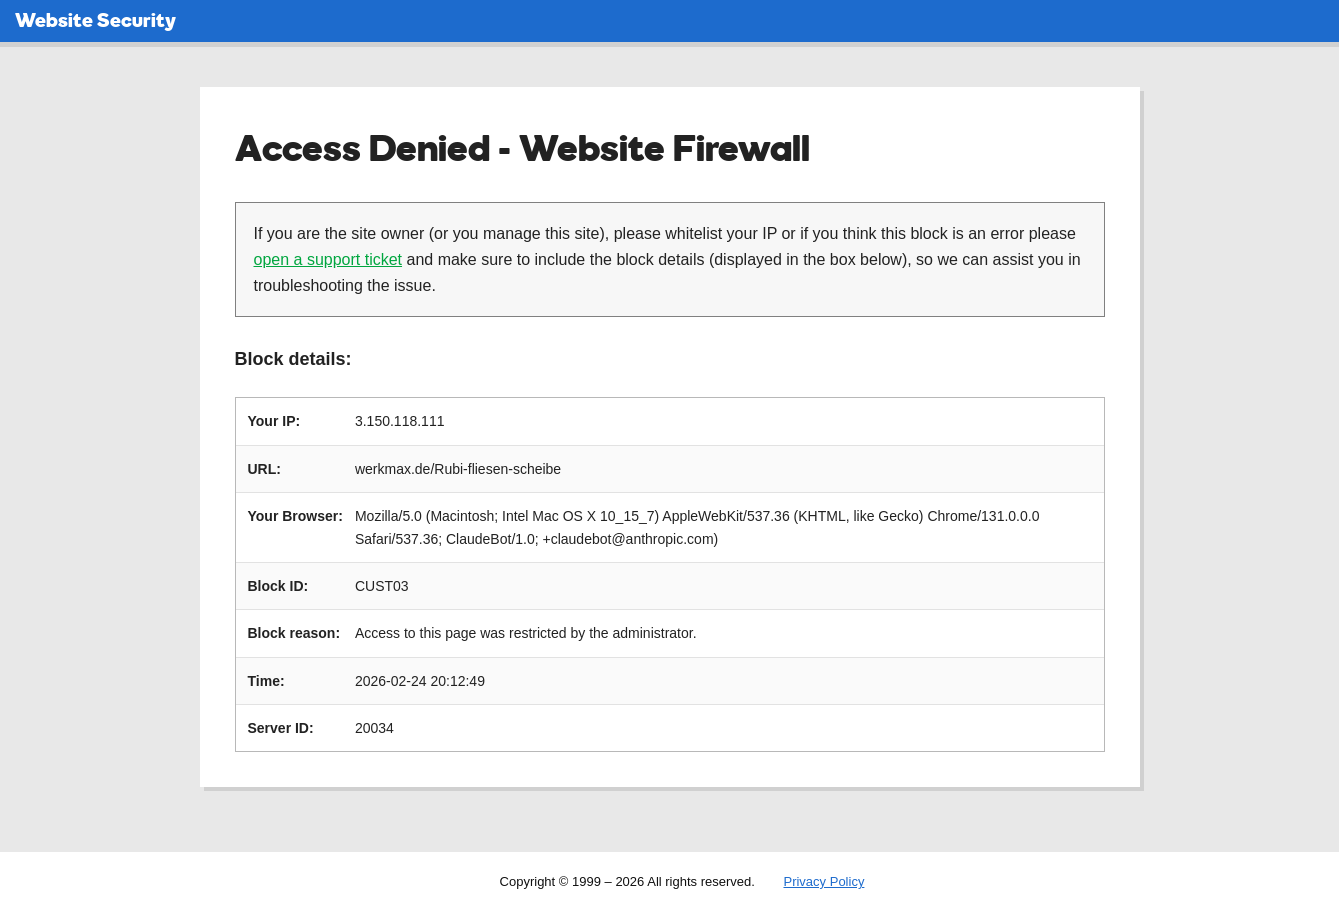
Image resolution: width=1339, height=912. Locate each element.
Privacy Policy (823, 881)
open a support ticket (328, 259)
